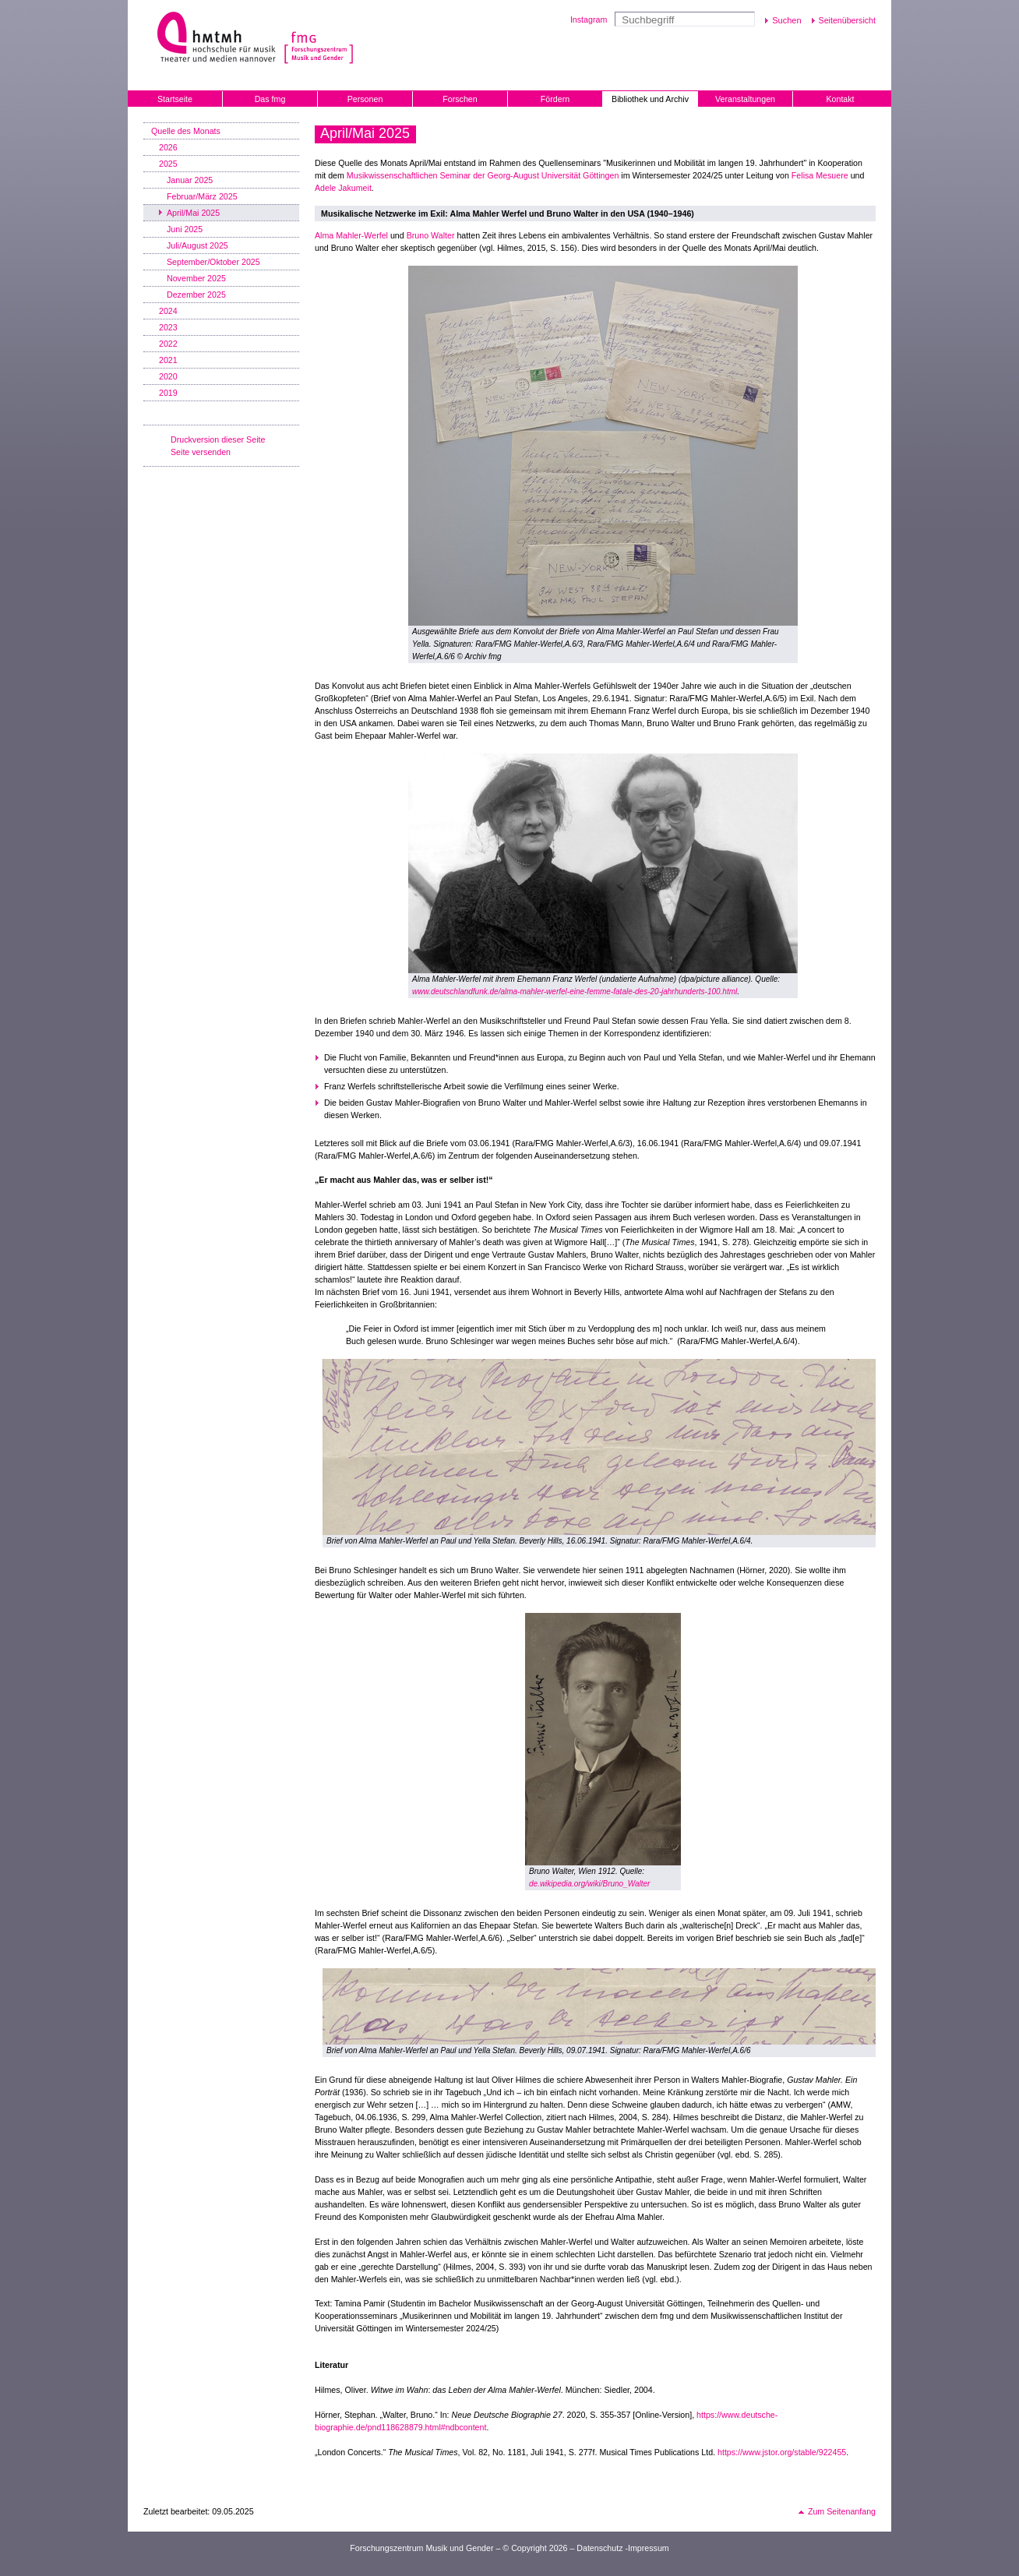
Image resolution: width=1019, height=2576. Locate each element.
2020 (168, 376)
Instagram (588, 19)
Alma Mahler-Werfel (351, 235)
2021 (168, 360)
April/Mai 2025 (193, 212)
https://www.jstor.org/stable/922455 (782, 2452)
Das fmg (270, 99)
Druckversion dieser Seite (218, 439)
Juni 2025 (185, 229)
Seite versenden (201, 452)
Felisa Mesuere (820, 175)
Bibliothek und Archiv (650, 99)
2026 (168, 147)
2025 (168, 163)
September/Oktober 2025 (213, 261)
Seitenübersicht (847, 20)
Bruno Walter (431, 235)
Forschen (460, 99)
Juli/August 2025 (197, 245)
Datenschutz (599, 2548)
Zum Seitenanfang (842, 2511)
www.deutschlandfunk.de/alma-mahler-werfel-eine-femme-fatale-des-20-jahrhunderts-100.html (574, 991)
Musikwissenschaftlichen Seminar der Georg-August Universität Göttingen (483, 175)
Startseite (174, 99)
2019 (168, 392)
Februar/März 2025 (202, 196)
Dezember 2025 (196, 294)
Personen (365, 99)
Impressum (648, 2548)
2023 (168, 327)
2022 (168, 343)
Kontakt (840, 99)
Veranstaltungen (745, 99)
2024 (168, 311)
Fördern (555, 99)
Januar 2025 (190, 180)
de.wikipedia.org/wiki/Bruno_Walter (589, 1883)
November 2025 (196, 278)
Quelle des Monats (185, 131)
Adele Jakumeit (343, 187)
